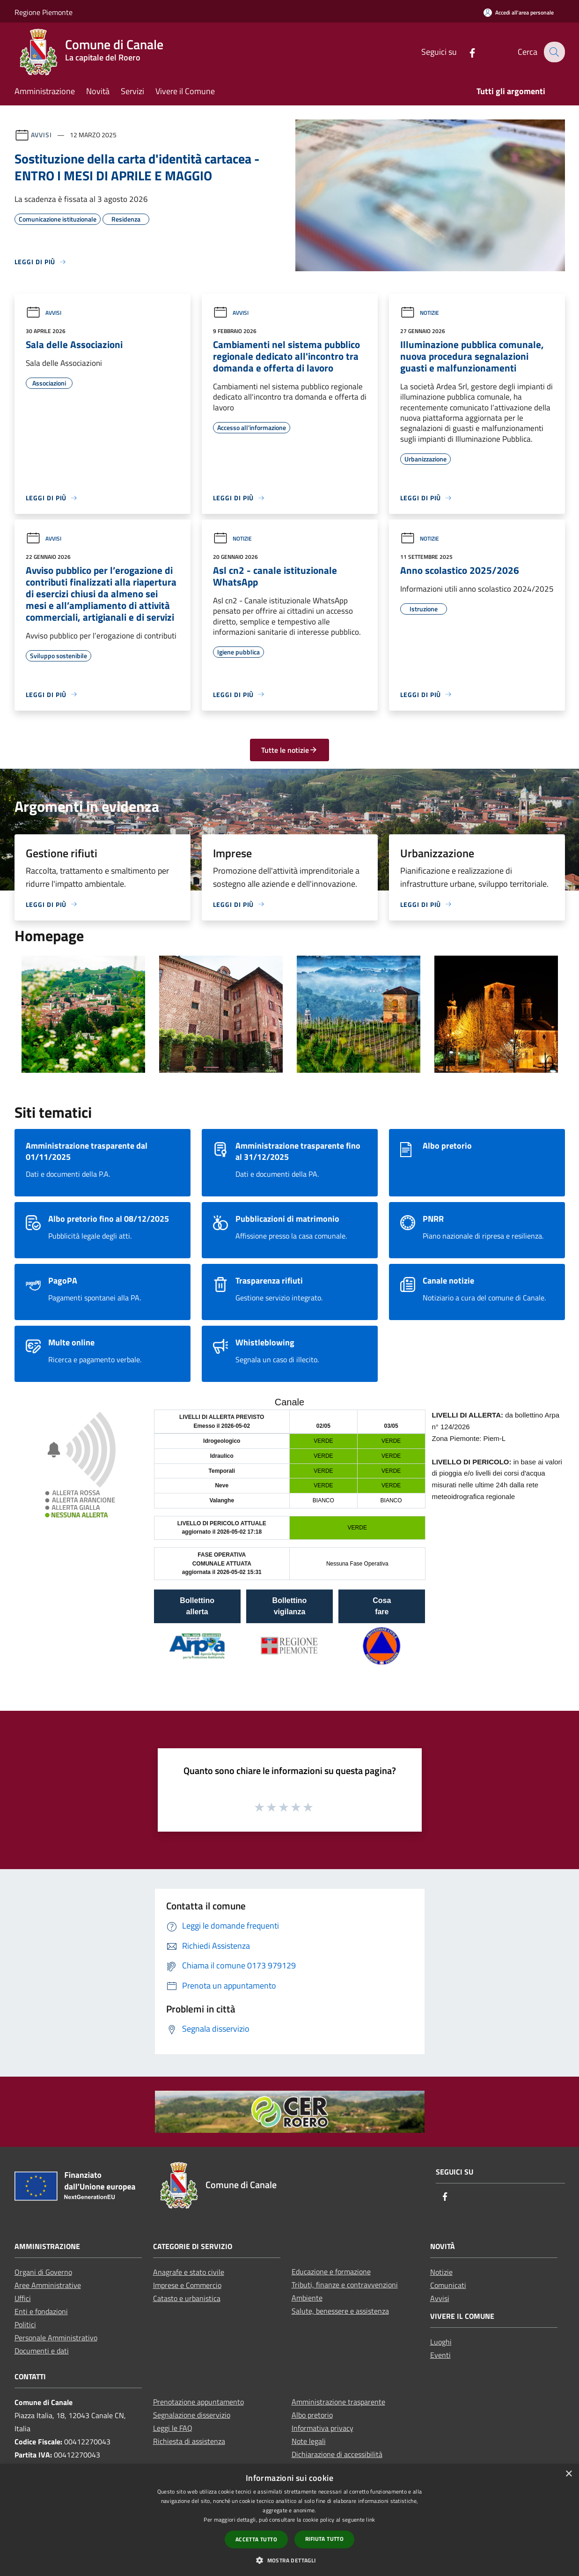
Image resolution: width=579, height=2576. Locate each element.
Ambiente (307, 2297)
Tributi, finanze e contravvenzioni (345, 2284)
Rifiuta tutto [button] (324, 2538)
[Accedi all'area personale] (518, 12)
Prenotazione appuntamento (198, 2401)
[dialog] (289, 2520)
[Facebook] (466, 51)
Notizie (419, 312)
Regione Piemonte (44, 12)
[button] (289, 2560)
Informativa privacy (322, 2428)
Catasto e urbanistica (186, 2298)
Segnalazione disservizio (191, 2414)
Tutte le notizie (289, 750)
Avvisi (41, 135)
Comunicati (448, 2285)
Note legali (309, 2441)
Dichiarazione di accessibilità (337, 2454)
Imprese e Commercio (187, 2285)
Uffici (23, 2298)
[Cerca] (553, 52)
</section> (289, 1540)
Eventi (440, 2355)
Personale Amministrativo (56, 2337)
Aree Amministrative (48, 2285)
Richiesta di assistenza (189, 2441)
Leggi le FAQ (172, 2428)
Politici (25, 2324)
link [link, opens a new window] (370, 2519)
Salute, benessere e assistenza (340, 2310)
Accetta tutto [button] (256, 2539)
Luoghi (441, 2341)
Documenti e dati (42, 2350)
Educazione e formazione (331, 2271)
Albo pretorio (312, 2414)
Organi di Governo (43, 2272)
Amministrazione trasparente (338, 2401)
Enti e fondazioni (41, 2311)
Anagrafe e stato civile (188, 2272)
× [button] (568, 2474)
